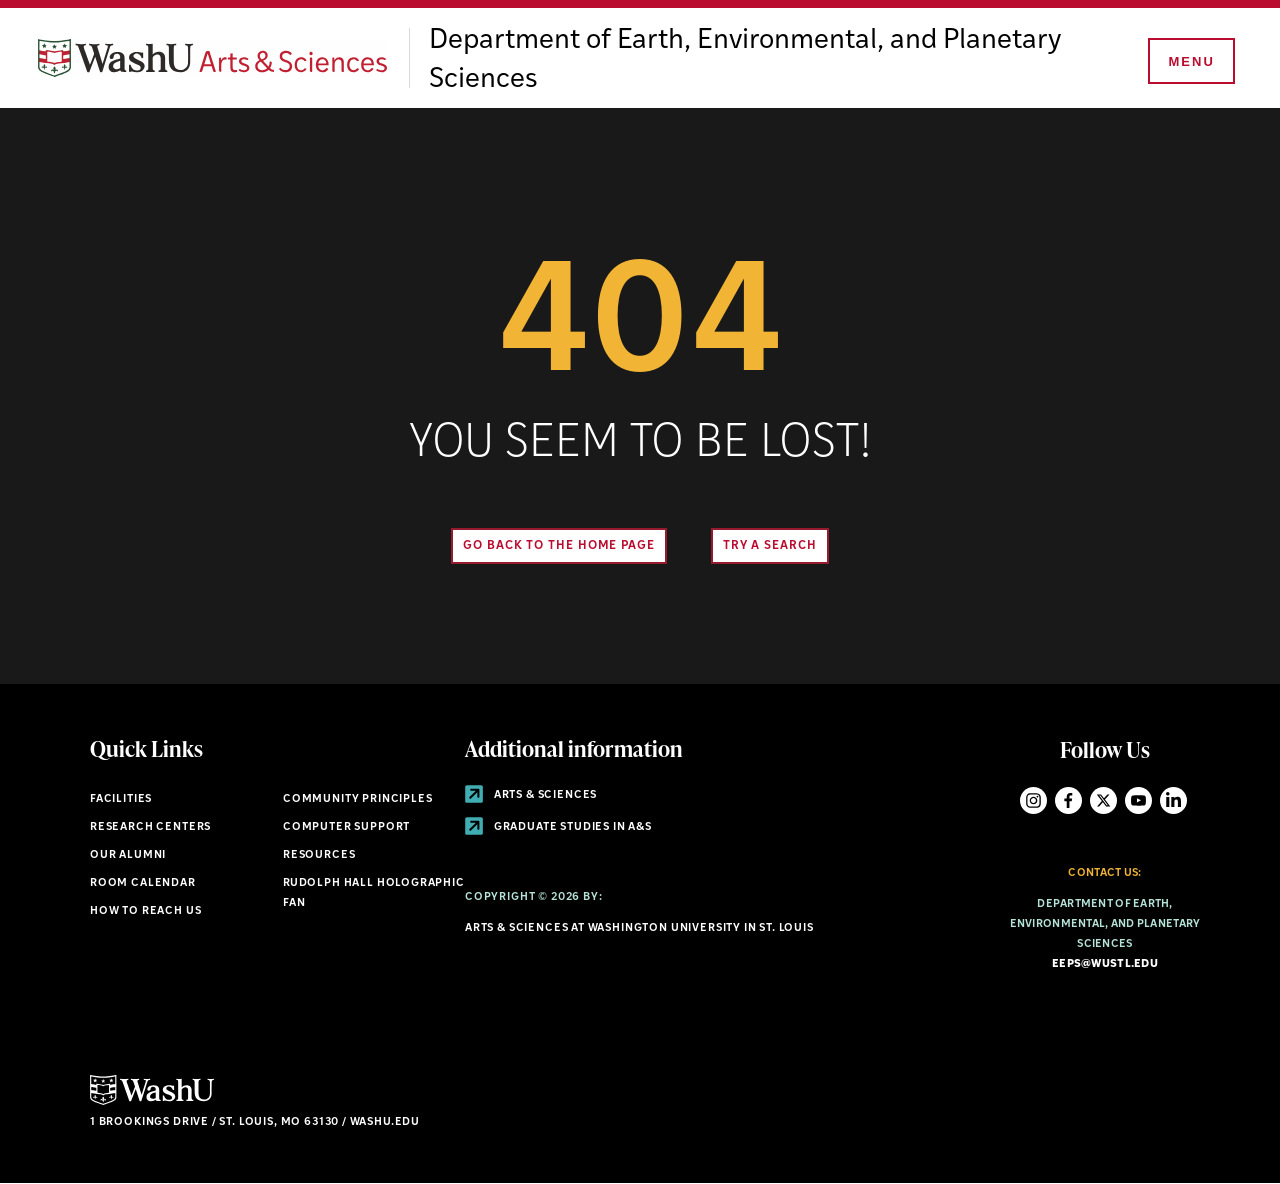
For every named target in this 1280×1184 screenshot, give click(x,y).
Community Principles (358, 799)
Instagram (1033, 800)
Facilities (121, 799)
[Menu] (1190, 62)
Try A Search (770, 546)
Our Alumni (128, 855)
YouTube (1138, 800)
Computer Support (346, 827)
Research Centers (150, 827)
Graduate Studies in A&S (558, 827)
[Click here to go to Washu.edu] (152, 1102)
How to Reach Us (145, 911)
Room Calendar (143, 883)
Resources (319, 855)
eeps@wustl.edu (1105, 964)
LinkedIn (1173, 800)
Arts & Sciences (531, 795)
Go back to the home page (559, 546)
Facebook (1068, 800)
